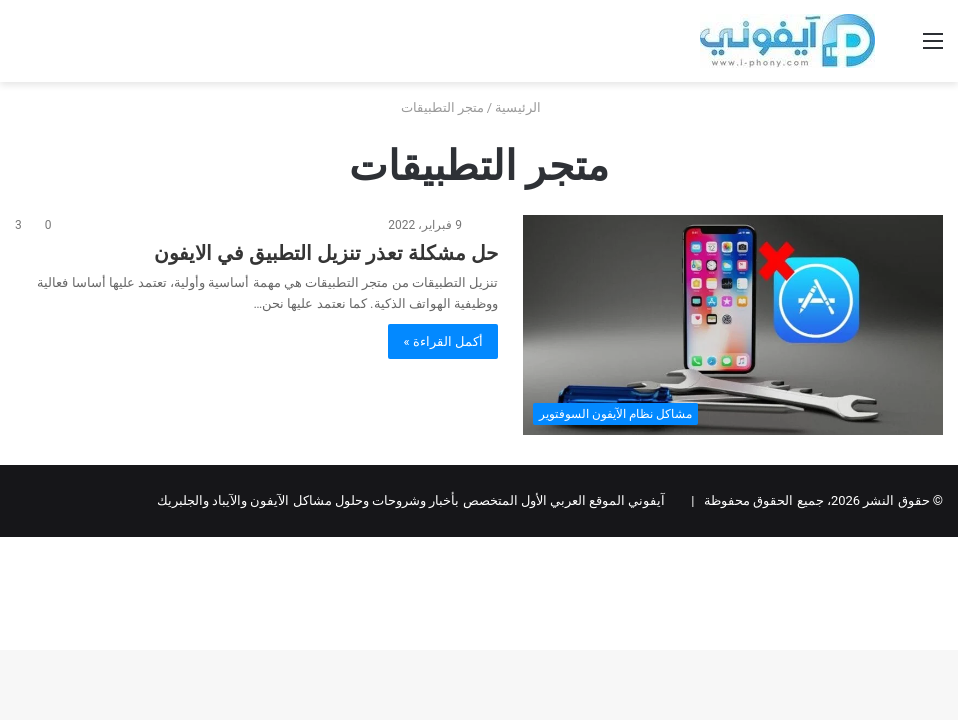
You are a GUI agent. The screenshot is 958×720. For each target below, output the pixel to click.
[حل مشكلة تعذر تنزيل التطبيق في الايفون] (733, 325)
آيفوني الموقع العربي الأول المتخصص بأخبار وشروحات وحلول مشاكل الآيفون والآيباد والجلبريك (411, 500)
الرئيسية (526, 107)
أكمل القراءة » (443, 341)
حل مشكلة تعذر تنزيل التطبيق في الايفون (326, 253)
